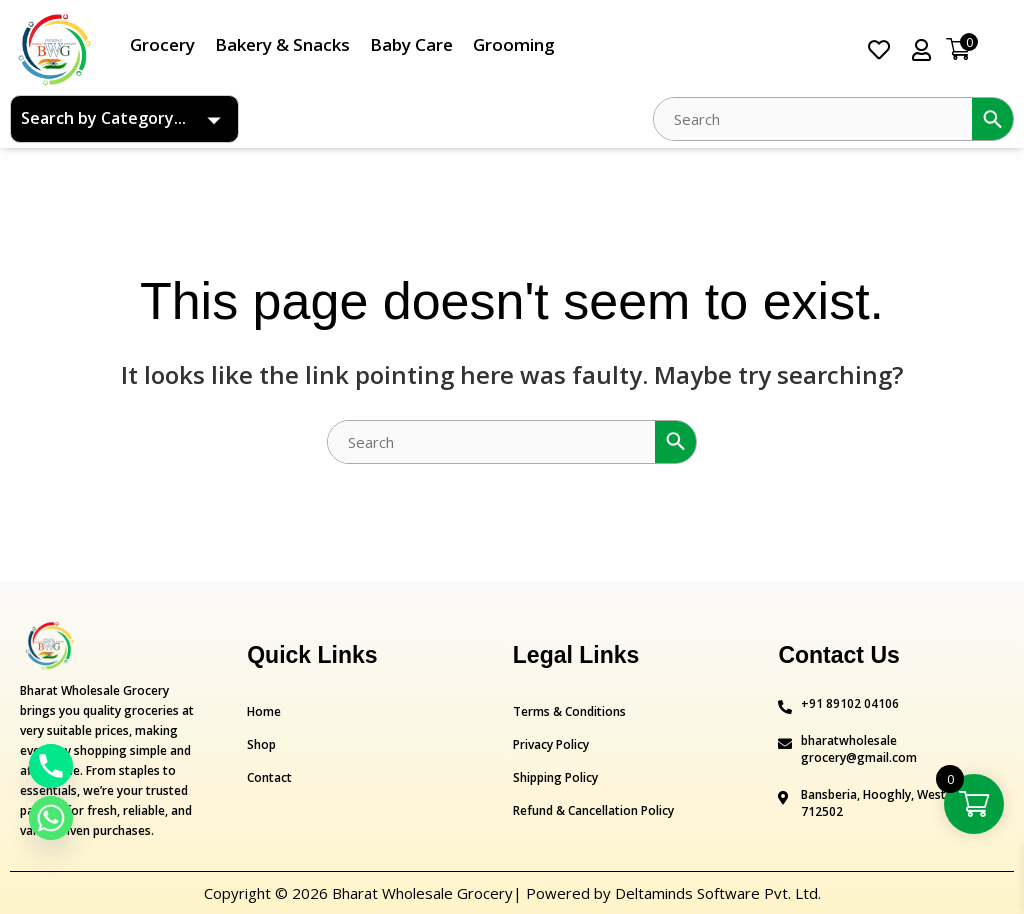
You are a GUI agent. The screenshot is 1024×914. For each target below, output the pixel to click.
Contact (269, 777)
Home (264, 711)
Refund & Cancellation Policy (593, 810)
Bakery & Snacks (282, 44)
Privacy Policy (551, 744)
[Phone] (51, 766)
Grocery (162, 44)
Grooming (514, 44)
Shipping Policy (555, 777)
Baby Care (411, 44)
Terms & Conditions (569, 711)
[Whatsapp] (51, 818)
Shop (261, 744)
